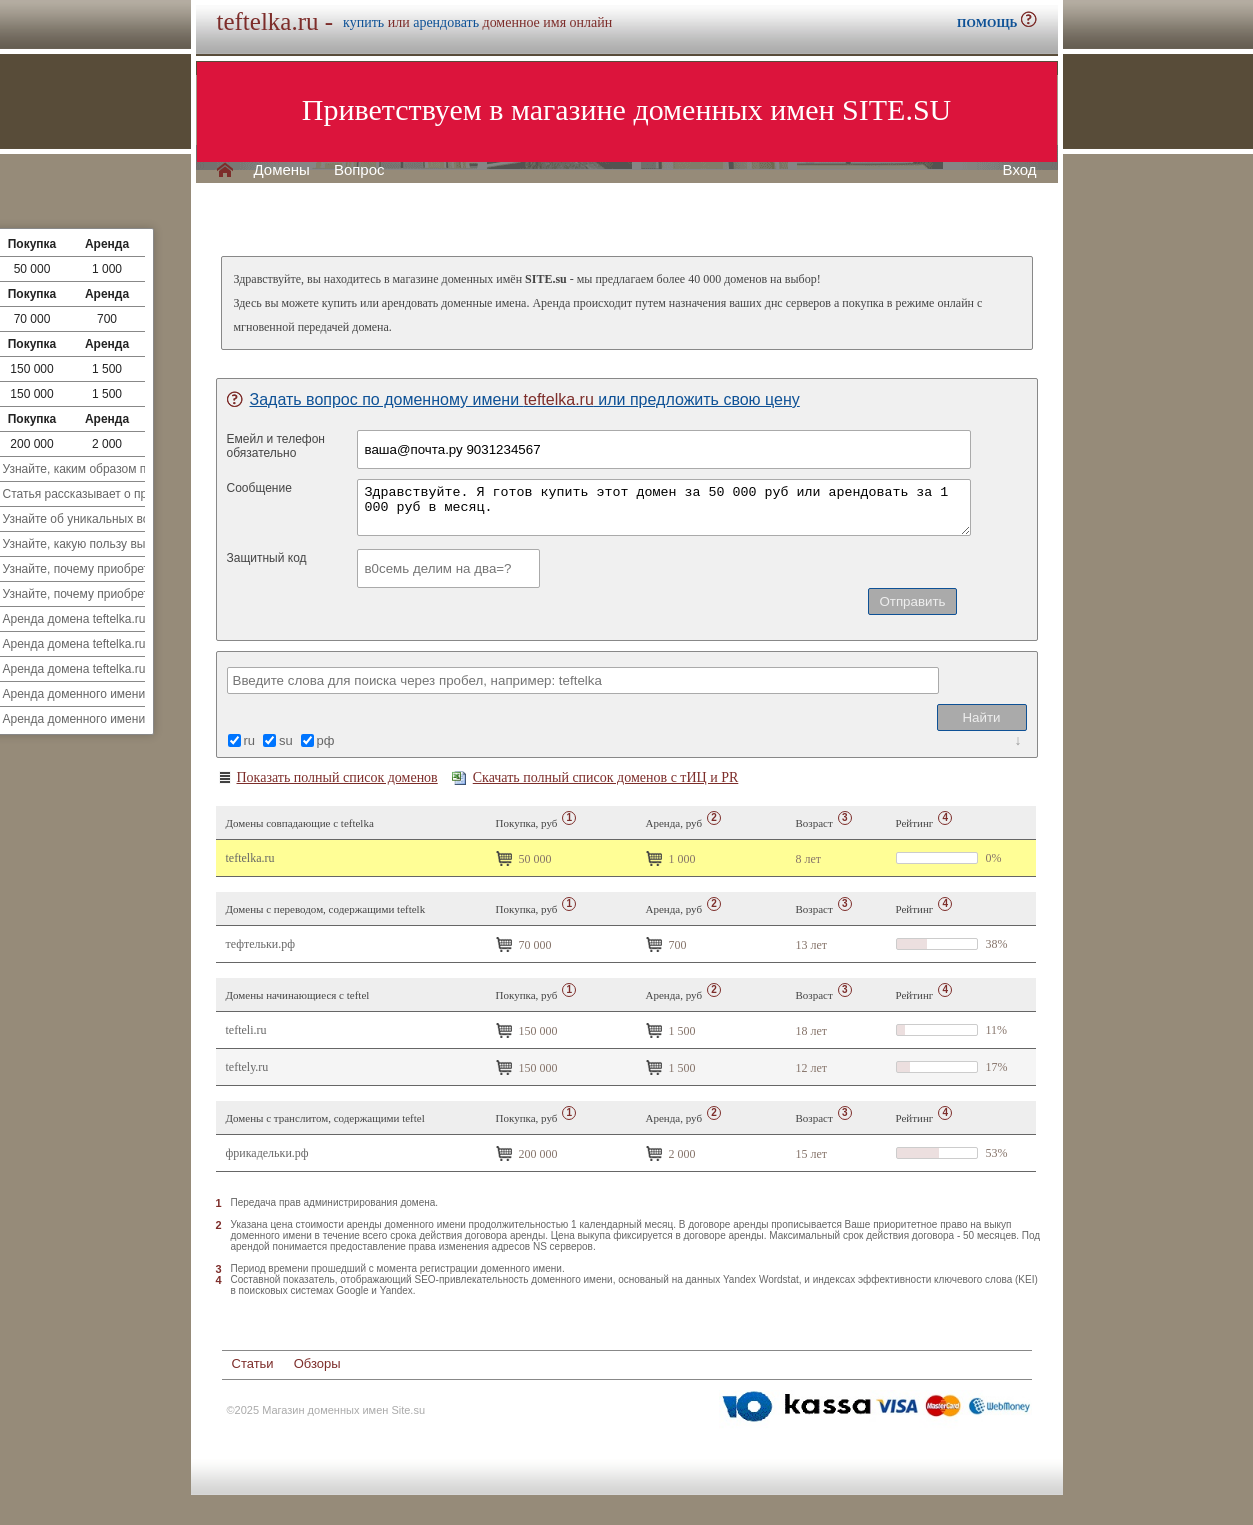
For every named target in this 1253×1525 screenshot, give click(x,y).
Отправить (912, 601)
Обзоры (317, 1363)
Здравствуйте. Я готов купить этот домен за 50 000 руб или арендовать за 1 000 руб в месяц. (664, 507)
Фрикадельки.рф (267, 1153)
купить (363, 22)
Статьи (253, 1363)
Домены (282, 170)
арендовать (446, 22)
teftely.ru (247, 1067)
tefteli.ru (246, 1030)
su (286, 740)
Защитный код (267, 558)
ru (250, 740)
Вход (1020, 170)
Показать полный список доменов (327, 778)
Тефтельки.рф (261, 944)
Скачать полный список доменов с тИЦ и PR (595, 777)
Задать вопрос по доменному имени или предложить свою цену (513, 399)
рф (326, 740)
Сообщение (259, 488)
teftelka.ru (250, 858)
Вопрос (359, 170)
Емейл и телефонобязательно (276, 446)
